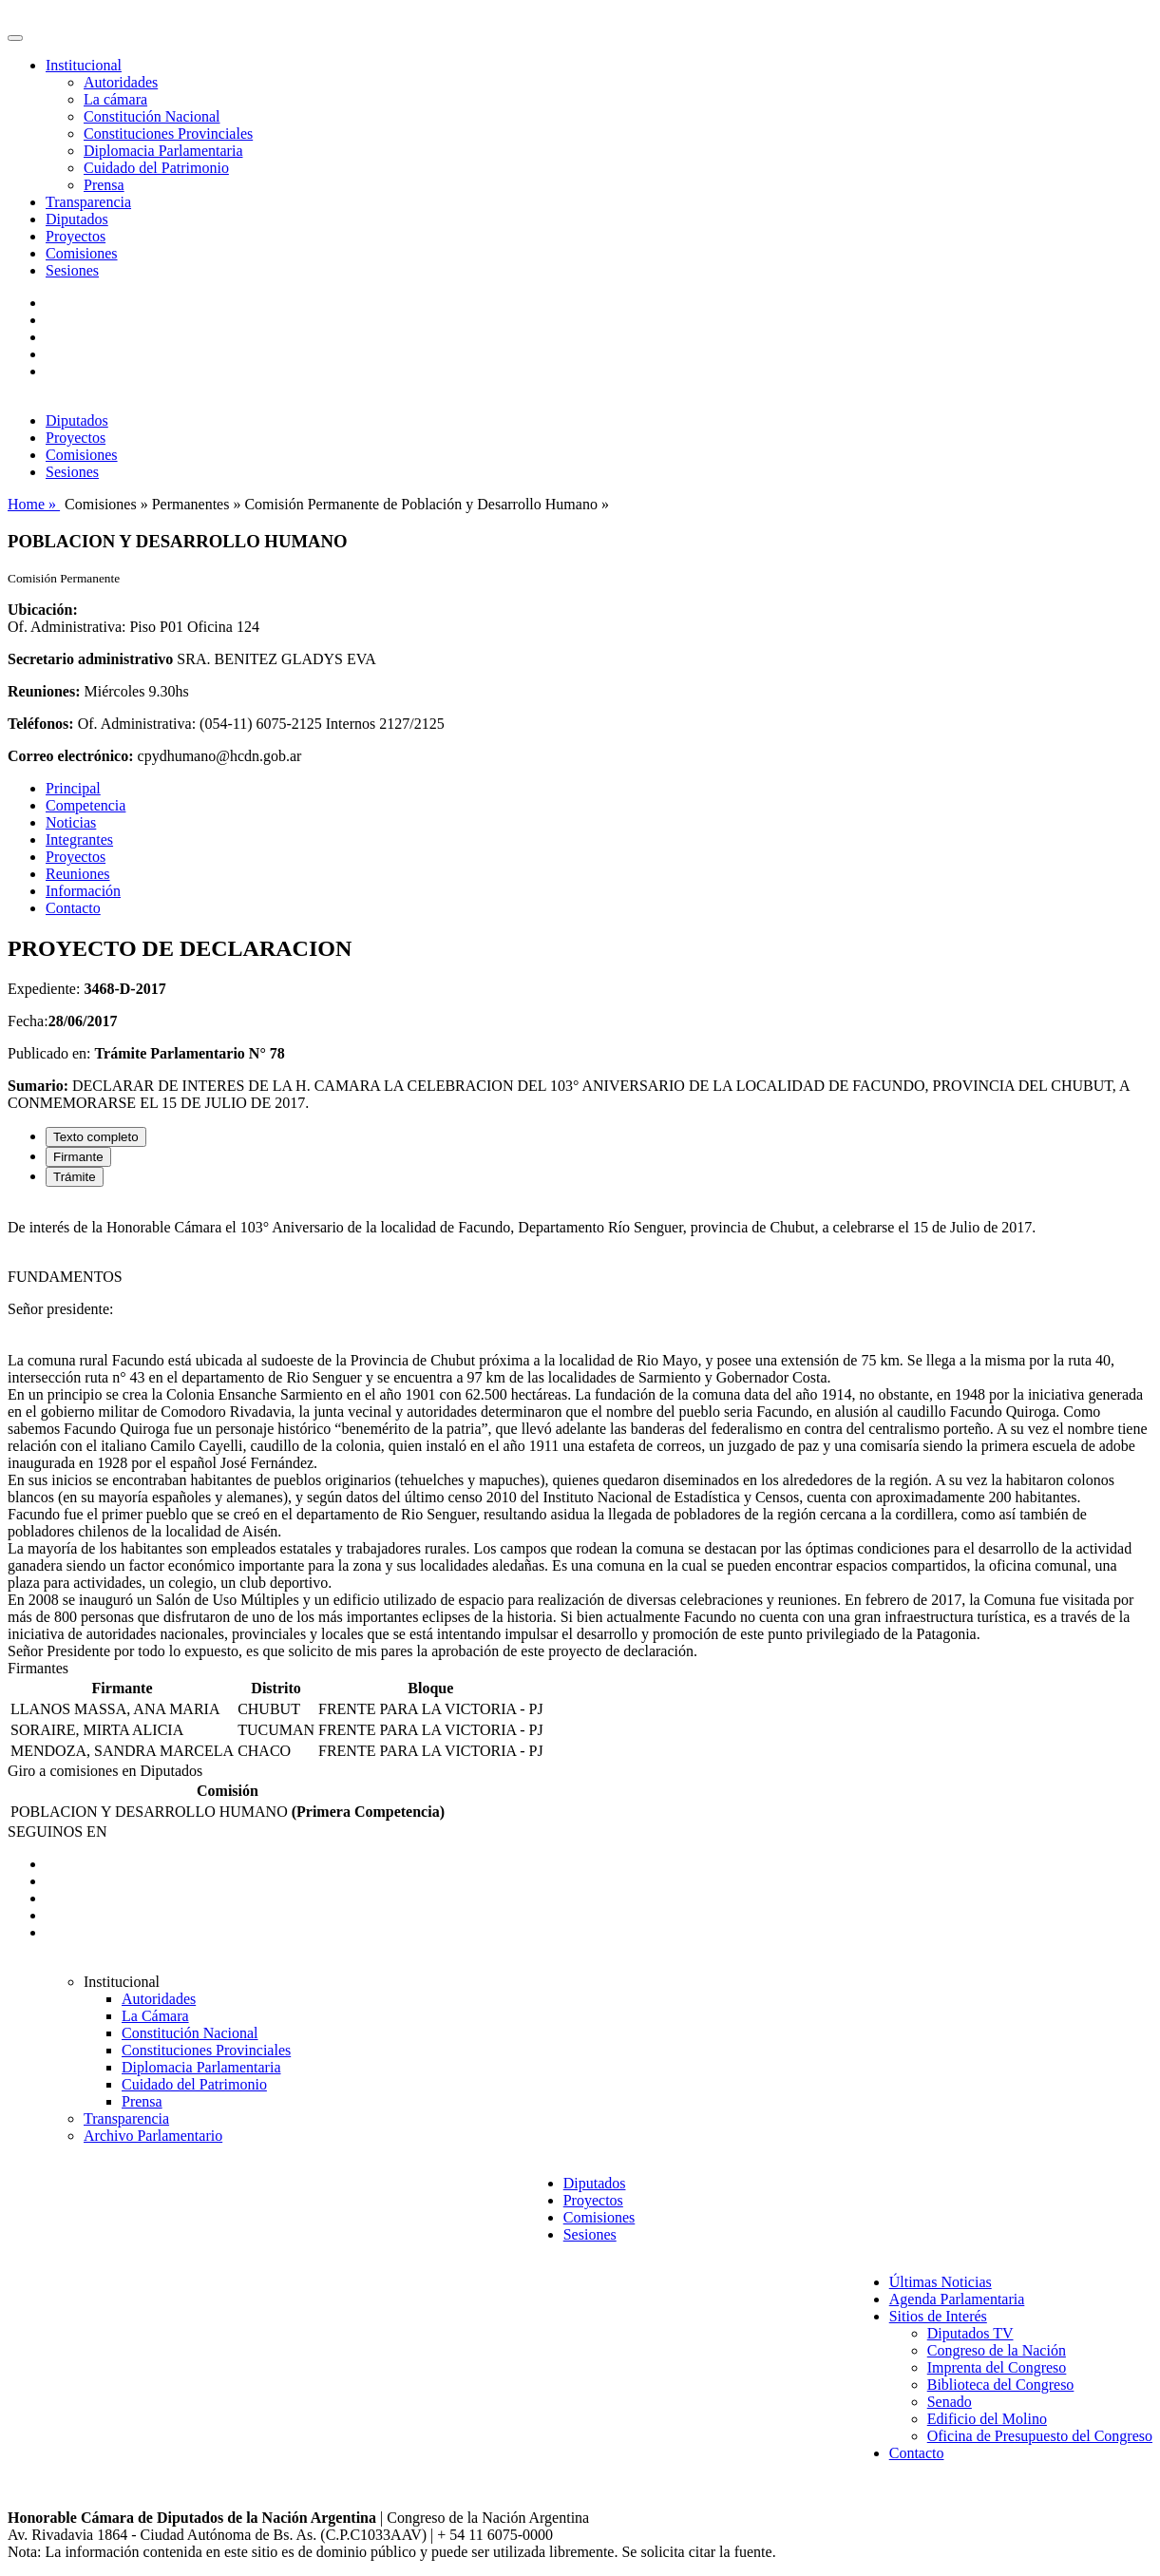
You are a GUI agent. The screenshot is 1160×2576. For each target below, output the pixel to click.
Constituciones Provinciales (168, 133)
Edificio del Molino (987, 2419)
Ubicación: (43, 609)
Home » (34, 504)
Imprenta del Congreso (997, 2367)
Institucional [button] (84, 65)
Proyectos (75, 236)
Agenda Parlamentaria (957, 2299)
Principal (73, 788)
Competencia (85, 805)
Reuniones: (44, 691)
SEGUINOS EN (57, 1831)
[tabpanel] (580, 1431)
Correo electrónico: (71, 756)
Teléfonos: (41, 724)
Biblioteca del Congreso (1000, 2384)
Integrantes (79, 839)
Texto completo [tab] (96, 1137)
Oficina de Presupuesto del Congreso (1039, 2436)
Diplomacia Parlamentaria (163, 151)
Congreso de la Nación (996, 2350)
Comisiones (82, 253)
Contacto (73, 908)
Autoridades (121, 82)
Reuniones (78, 874)
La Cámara (155, 2016)
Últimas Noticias (940, 2282)
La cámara (115, 99)
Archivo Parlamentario (153, 2136)
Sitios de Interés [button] (938, 2316)
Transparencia (88, 202)
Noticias (71, 822)
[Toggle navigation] (15, 38)
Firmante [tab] (78, 1157)
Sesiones (72, 270)
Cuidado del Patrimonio (156, 168)
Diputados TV (970, 2333)
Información (83, 891)
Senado (949, 2402)
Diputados (77, 219)
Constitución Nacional (152, 116)
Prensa (104, 185)
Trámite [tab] (74, 1177)
